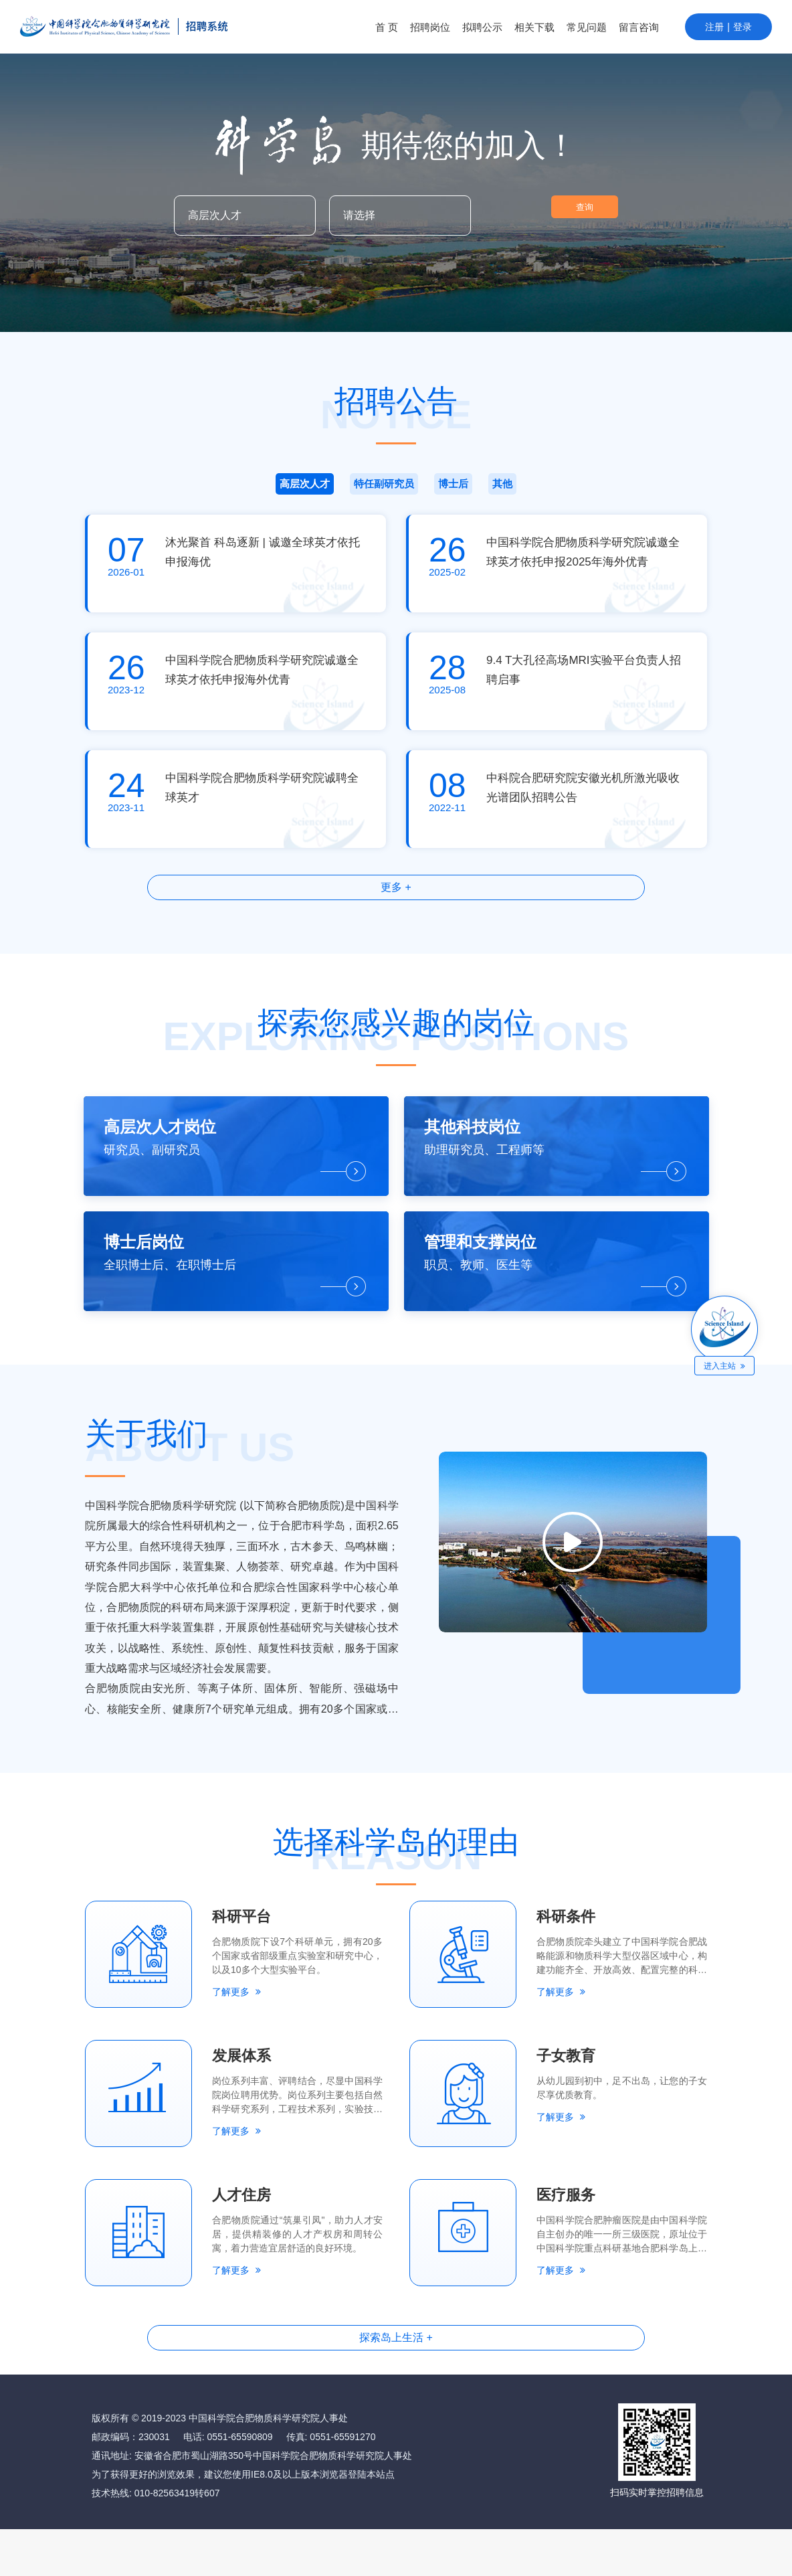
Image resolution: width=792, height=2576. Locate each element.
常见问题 (587, 27)
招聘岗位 (430, 27)
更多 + (396, 903)
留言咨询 (639, 27)
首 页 (386, 27)
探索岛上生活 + (396, 2381)
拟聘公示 (482, 27)
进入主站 (726, 1366)
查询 (551, 216)
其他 (600, 489)
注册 (714, 26)
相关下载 (534, 27)
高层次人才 (191, 489)
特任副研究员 (328, 489)
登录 (742, 26)
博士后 (464, 489)
